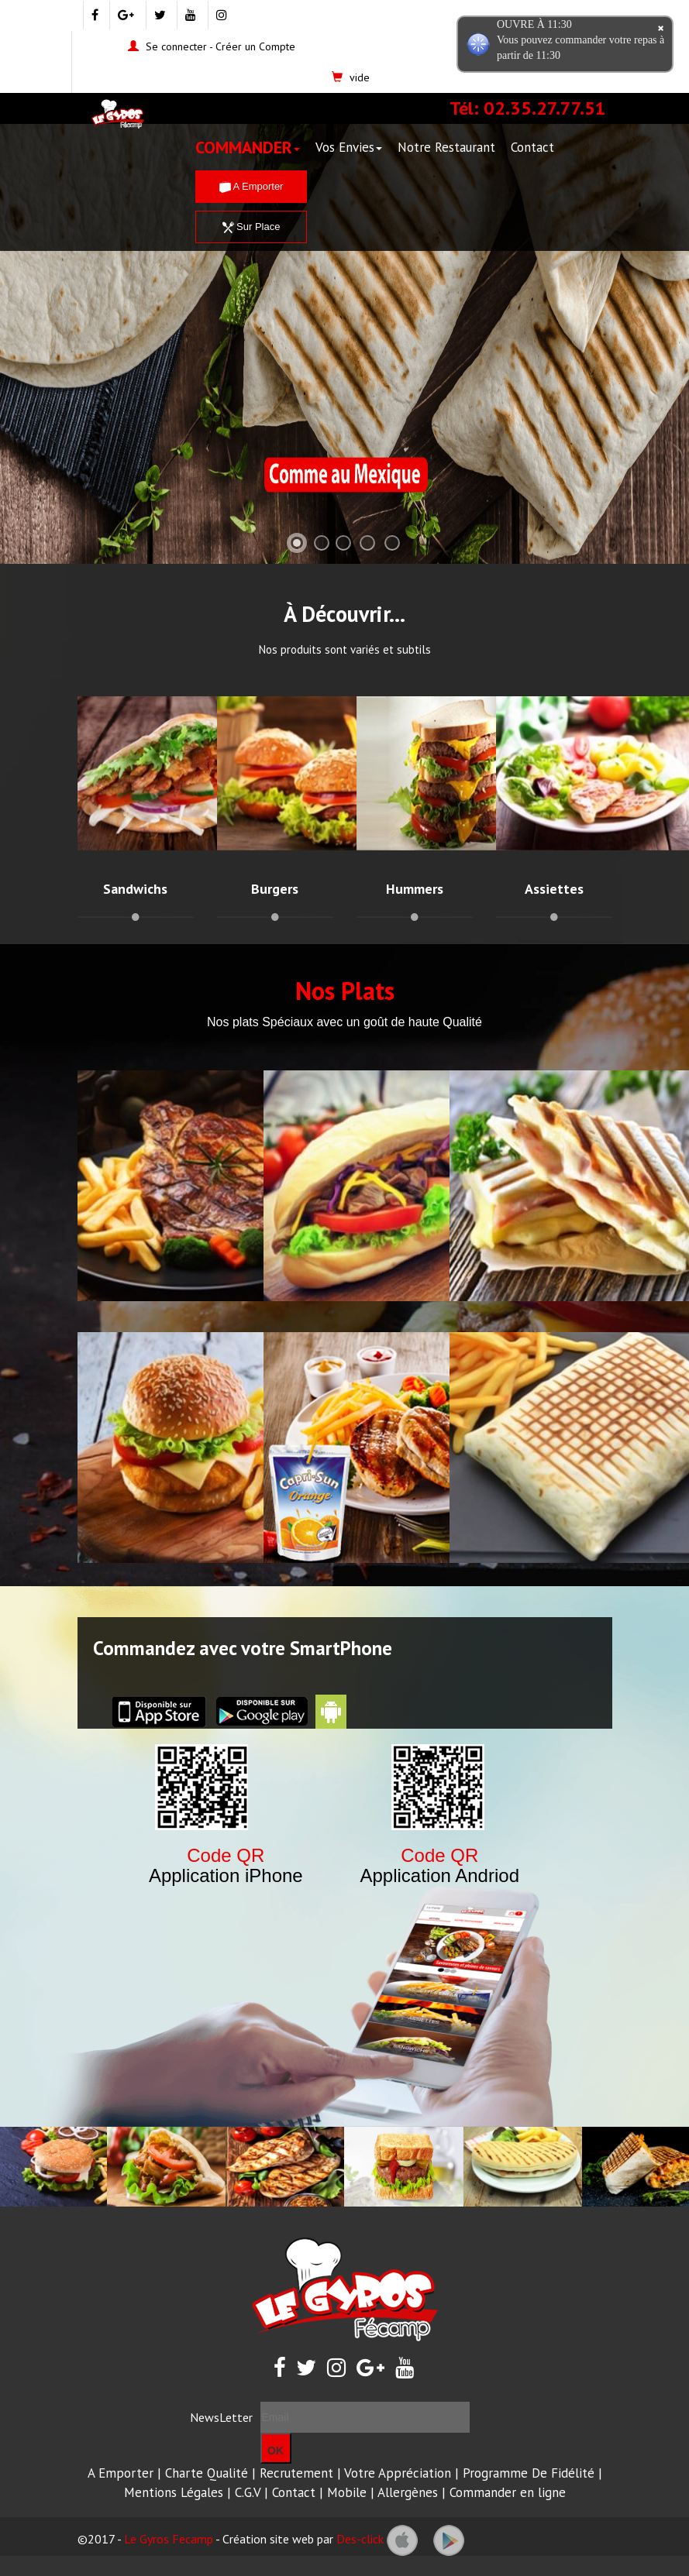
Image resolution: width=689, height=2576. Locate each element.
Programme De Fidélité (528, 2473)
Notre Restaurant (446, 147)
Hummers (414, 889)
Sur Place (251, 226)
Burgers (274, 889)
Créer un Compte (255, 46)
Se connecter (176, 46)
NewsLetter (221, 2417)
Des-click (360, 2539)
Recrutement (296, 2473)
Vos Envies (348, 147)
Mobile (347, 2492)
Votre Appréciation (397, 2473)
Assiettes (554, 889)
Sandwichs (135, 889)
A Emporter (251, 186)
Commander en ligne (508, 2492)
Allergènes (407, 2492)
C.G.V (247, 2492)
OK (275, 2450)
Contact (532, 147)
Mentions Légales (173, 2492)
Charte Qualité (206, 2473)
